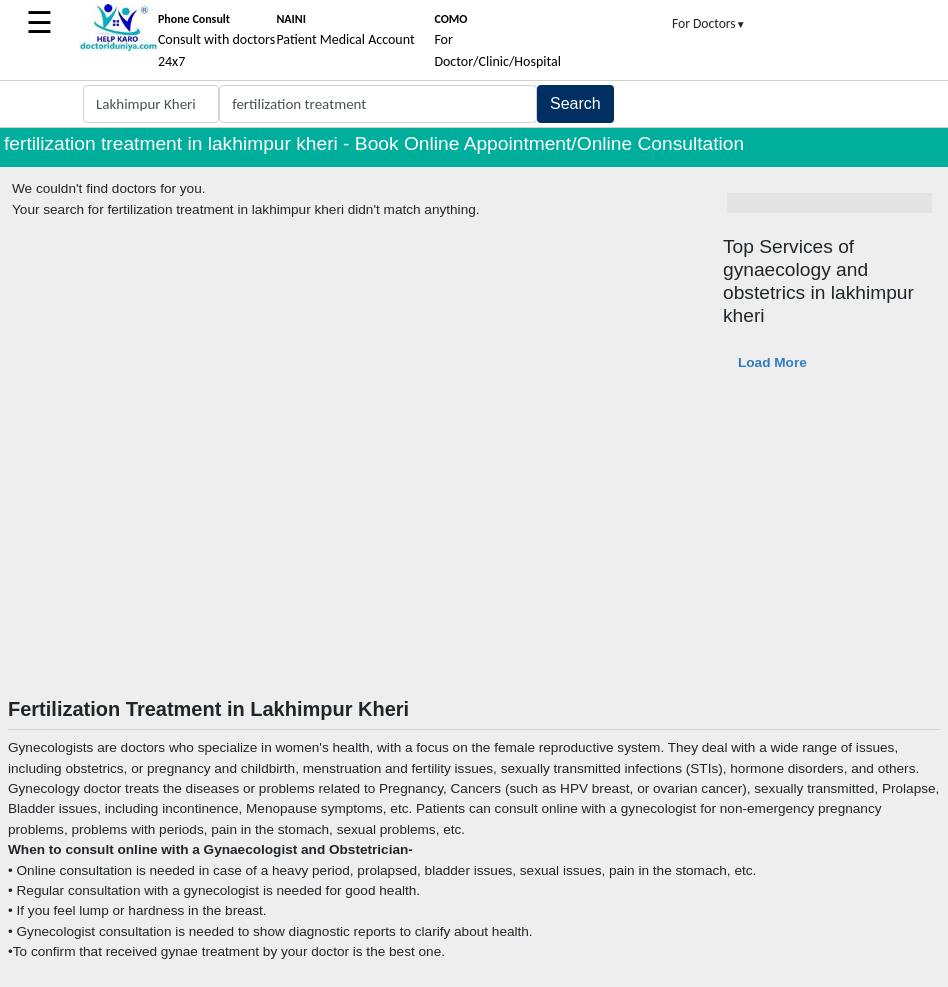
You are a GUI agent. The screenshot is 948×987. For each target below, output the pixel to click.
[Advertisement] (474, 547)
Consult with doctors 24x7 (216, 41)
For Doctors (709, 23)
